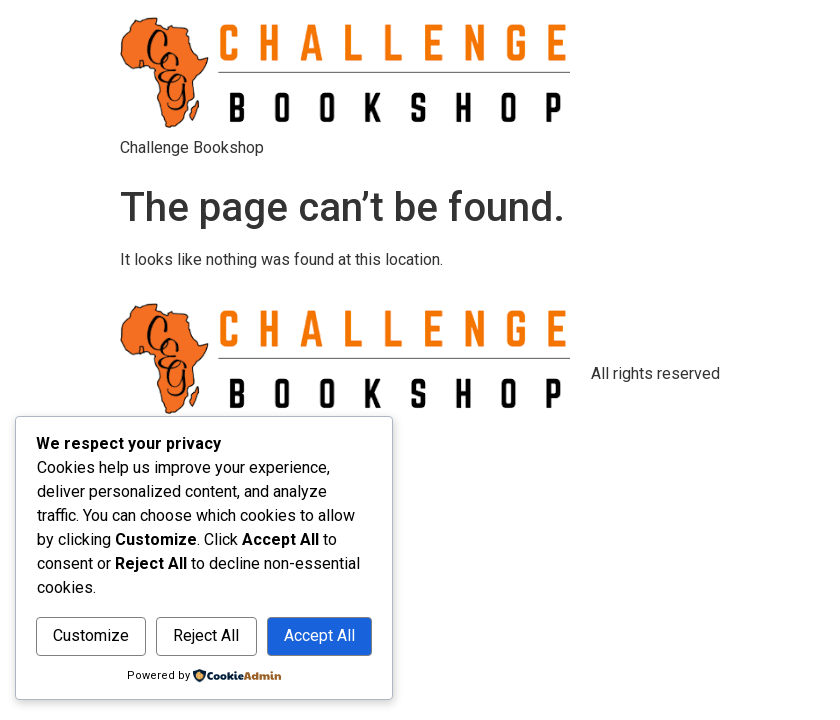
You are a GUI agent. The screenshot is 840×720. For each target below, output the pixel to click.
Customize (91, 635)
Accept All (319, 635)
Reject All (206, 635)
